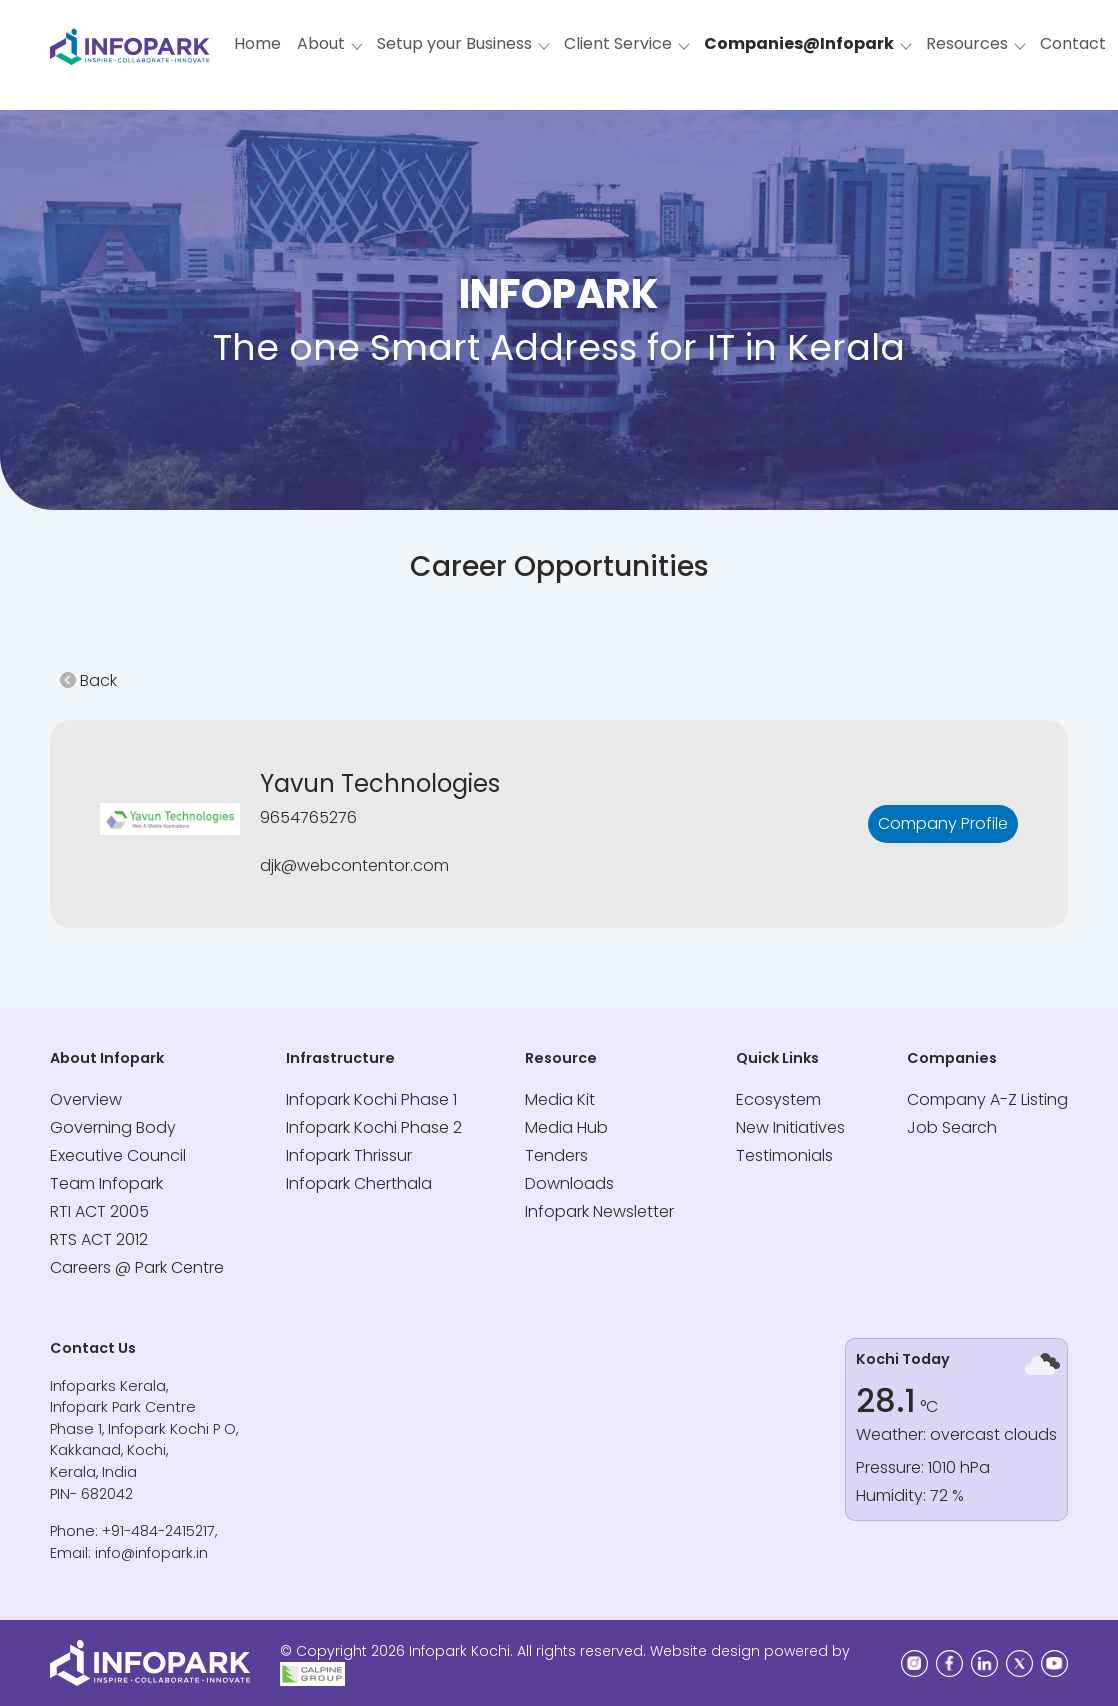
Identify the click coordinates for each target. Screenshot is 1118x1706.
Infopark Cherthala (359, 1183)
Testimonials (784, 1155)
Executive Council (118, 1155)
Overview (86, 1099)
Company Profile (943, 823)
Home (257, 43)
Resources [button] (967, 43)
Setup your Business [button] (454, 43)
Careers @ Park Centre (137, 1267)
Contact (1073, 43)
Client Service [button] (618, 43)
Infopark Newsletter (599, 1211)
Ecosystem (778, 1099)
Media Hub (566, 1127)
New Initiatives (790, 1127)
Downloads (569, 1183)
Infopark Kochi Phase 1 (371, 1099)
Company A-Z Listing (987, 1099)
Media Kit (560, 1099)
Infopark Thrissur (349, 1155)
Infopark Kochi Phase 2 (374, 1127)
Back (88, 680)
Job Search (952, 1127)
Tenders (556, 1155)
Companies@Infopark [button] (799, 43)
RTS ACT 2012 (99, 1239)
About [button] (321, 43)
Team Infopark (106, 1183)
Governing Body (113, 1127)
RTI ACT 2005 (99, 1211)
